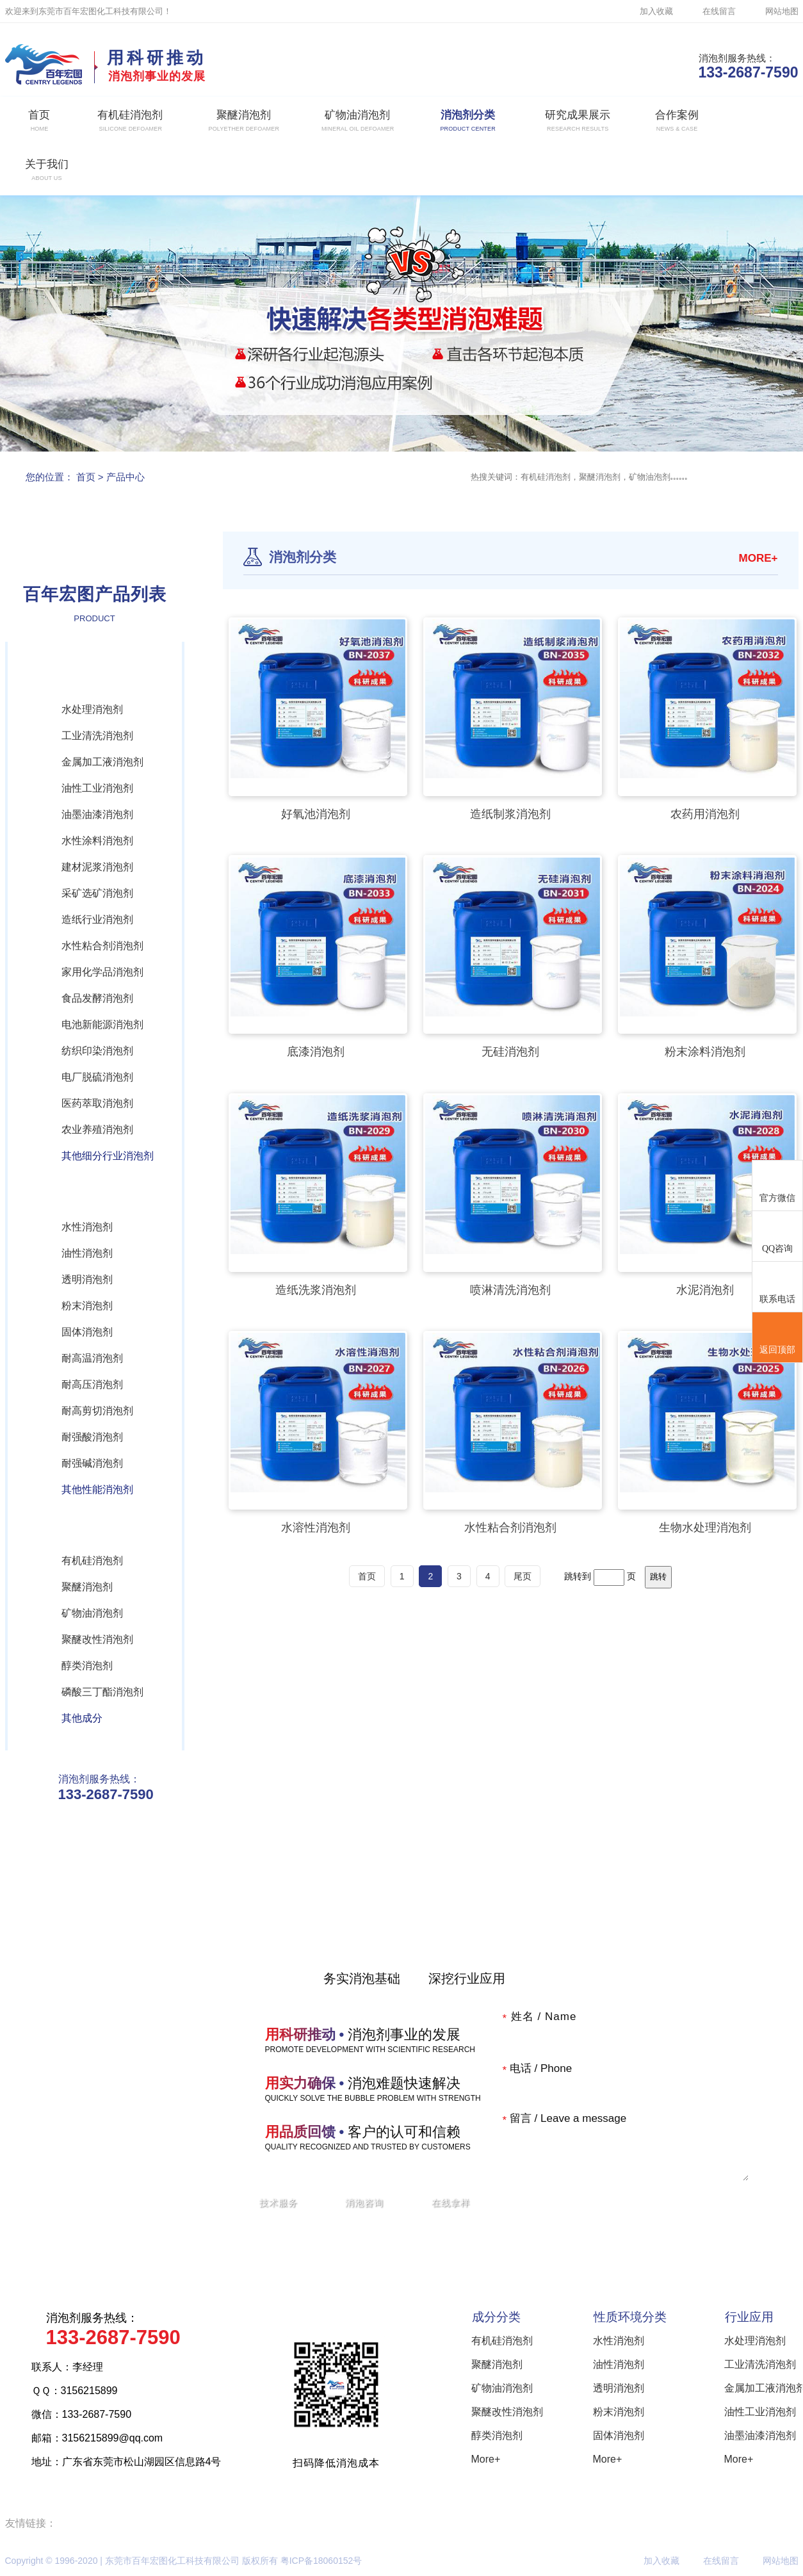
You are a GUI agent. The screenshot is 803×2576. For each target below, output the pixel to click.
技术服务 (278, 2202)
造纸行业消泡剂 (97, 919)
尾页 (522, 1576)
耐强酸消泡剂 (92, 1436)
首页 (85, 476)
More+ (486, 2459)
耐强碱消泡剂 (92, 1463)
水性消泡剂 (87, 1226)
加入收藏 (656, 11)
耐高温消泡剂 (92, 1358)
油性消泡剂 (87, 1253)
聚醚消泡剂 (87, 1586)
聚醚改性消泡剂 (97, 1639)
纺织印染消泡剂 (97, 1050)
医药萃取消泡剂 (97, 1103)
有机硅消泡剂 (92, 1560)
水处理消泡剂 (92, 709)
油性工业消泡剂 (97, 788)
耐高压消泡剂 (92, 1384)
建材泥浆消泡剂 (97, 866)
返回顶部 (777, 1338)
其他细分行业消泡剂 (107, 1155)
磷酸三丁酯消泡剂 (102, 1691)
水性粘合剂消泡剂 (102, 945)
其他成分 (81, 1718)
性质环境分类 (630, 2317)
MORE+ (758, 558)
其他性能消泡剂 (97, 1489)
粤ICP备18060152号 (321, 2561)
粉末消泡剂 (87, 1305)
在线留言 (719, 11)
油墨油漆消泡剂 (97, 814)
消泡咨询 (364, 2202)
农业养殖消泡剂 (97, 1129)
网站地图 (782, 11)
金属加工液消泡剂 (102, 761)
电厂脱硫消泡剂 (97, 1077)
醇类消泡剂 (87, 1665)
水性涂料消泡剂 (97, 840)
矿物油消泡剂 (92, 1613)
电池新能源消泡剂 (102, 1024)
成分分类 (496, 2317)
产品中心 (125, 476)
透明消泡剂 (87, 1279)
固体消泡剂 (87, 1331)
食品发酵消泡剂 (97, 998)
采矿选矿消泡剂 (97, 893)
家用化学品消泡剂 (102, 971)
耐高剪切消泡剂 (97, 1410)
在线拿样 (451, 2202)
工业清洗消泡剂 (97, 735)
